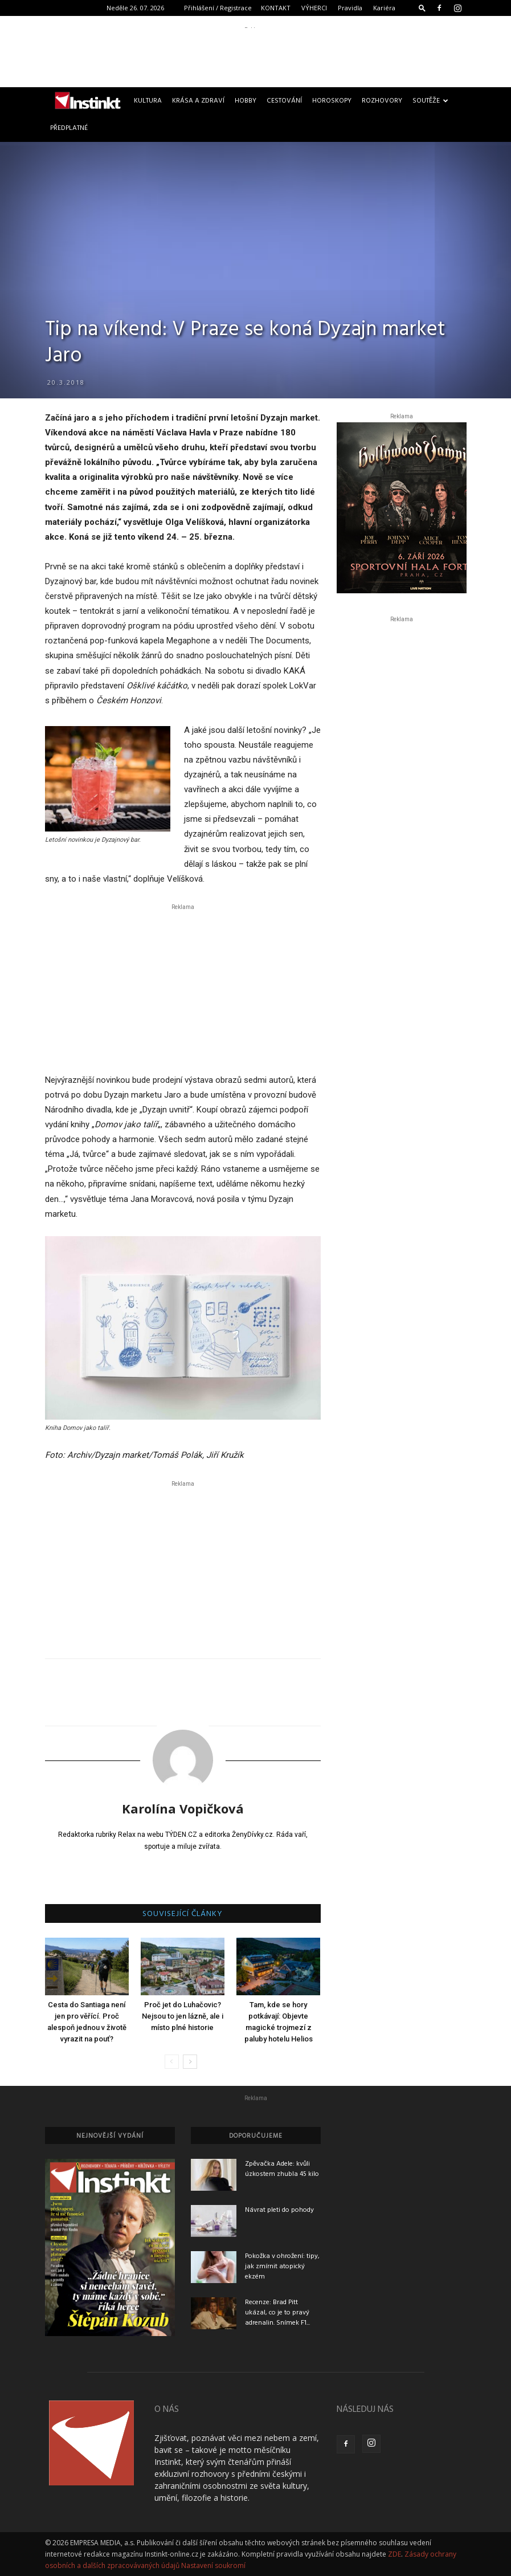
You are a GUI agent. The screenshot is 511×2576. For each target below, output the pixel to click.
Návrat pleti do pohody (279, 2210)
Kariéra (384, 7)
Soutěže (430, 101)
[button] (422, 7)
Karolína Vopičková (183, 1808)
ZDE (394, 2554)
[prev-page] (172, 2062)
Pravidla (350, 7)
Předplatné (69, 128)
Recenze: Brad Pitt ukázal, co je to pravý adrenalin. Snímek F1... (277, 2313)
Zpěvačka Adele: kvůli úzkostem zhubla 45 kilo (282, 2169)
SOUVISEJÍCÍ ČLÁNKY (182, 1914)
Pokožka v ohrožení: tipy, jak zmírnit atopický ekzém (282, 2266)
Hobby (245, 101)
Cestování (284, 101)
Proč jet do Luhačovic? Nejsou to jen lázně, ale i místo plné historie (182, 2016)
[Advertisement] (255, 53)
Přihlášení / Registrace (218, 7)
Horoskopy (331, 101)
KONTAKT (276, 7)
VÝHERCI (314, 7)
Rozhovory (382, 101)
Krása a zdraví (198, 101)
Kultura (148, 101)
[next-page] (190, 2062)
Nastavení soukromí (213, 2565)
